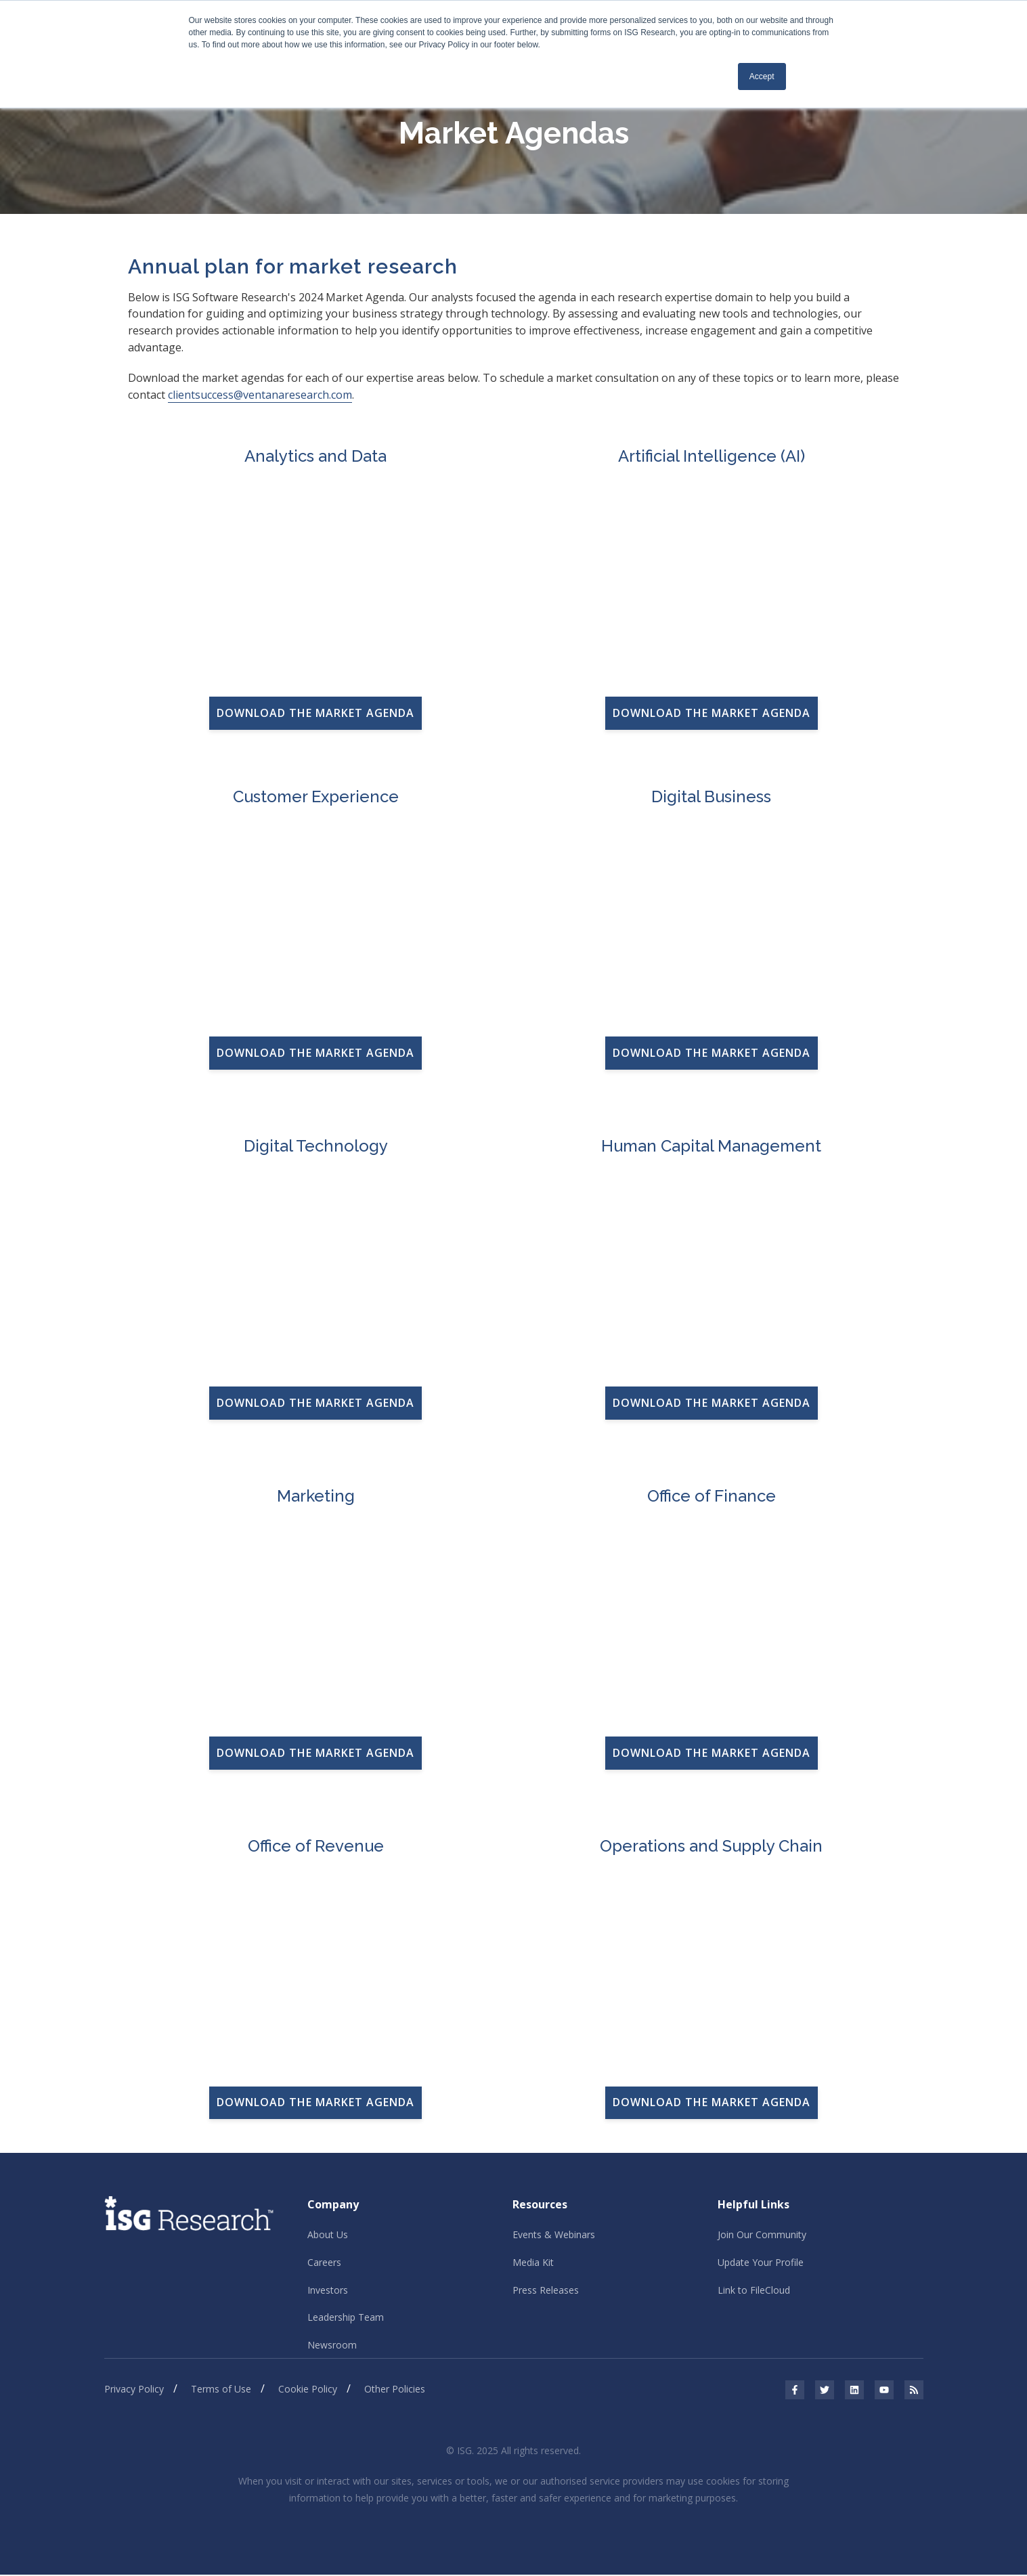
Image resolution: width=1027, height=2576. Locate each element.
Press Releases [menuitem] (545, 2290)
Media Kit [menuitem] (533, 2262)
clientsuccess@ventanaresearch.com (260, 394)
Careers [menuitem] (324, 2262)
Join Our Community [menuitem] (762, 2235)
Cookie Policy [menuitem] (307, 2390)
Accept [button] (761, 76)
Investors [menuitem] (327, 2290)
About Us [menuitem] (327, 2235)
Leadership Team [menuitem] (345, 2318)
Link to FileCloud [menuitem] (754, 2290)
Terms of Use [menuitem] (221, 2390)
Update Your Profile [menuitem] (761, 2262)
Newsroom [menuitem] (332, 2346)
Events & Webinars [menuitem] (553, 2235)
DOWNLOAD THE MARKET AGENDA (315, 712)
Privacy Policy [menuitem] (134, 2390)
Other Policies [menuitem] (394, 2390)
